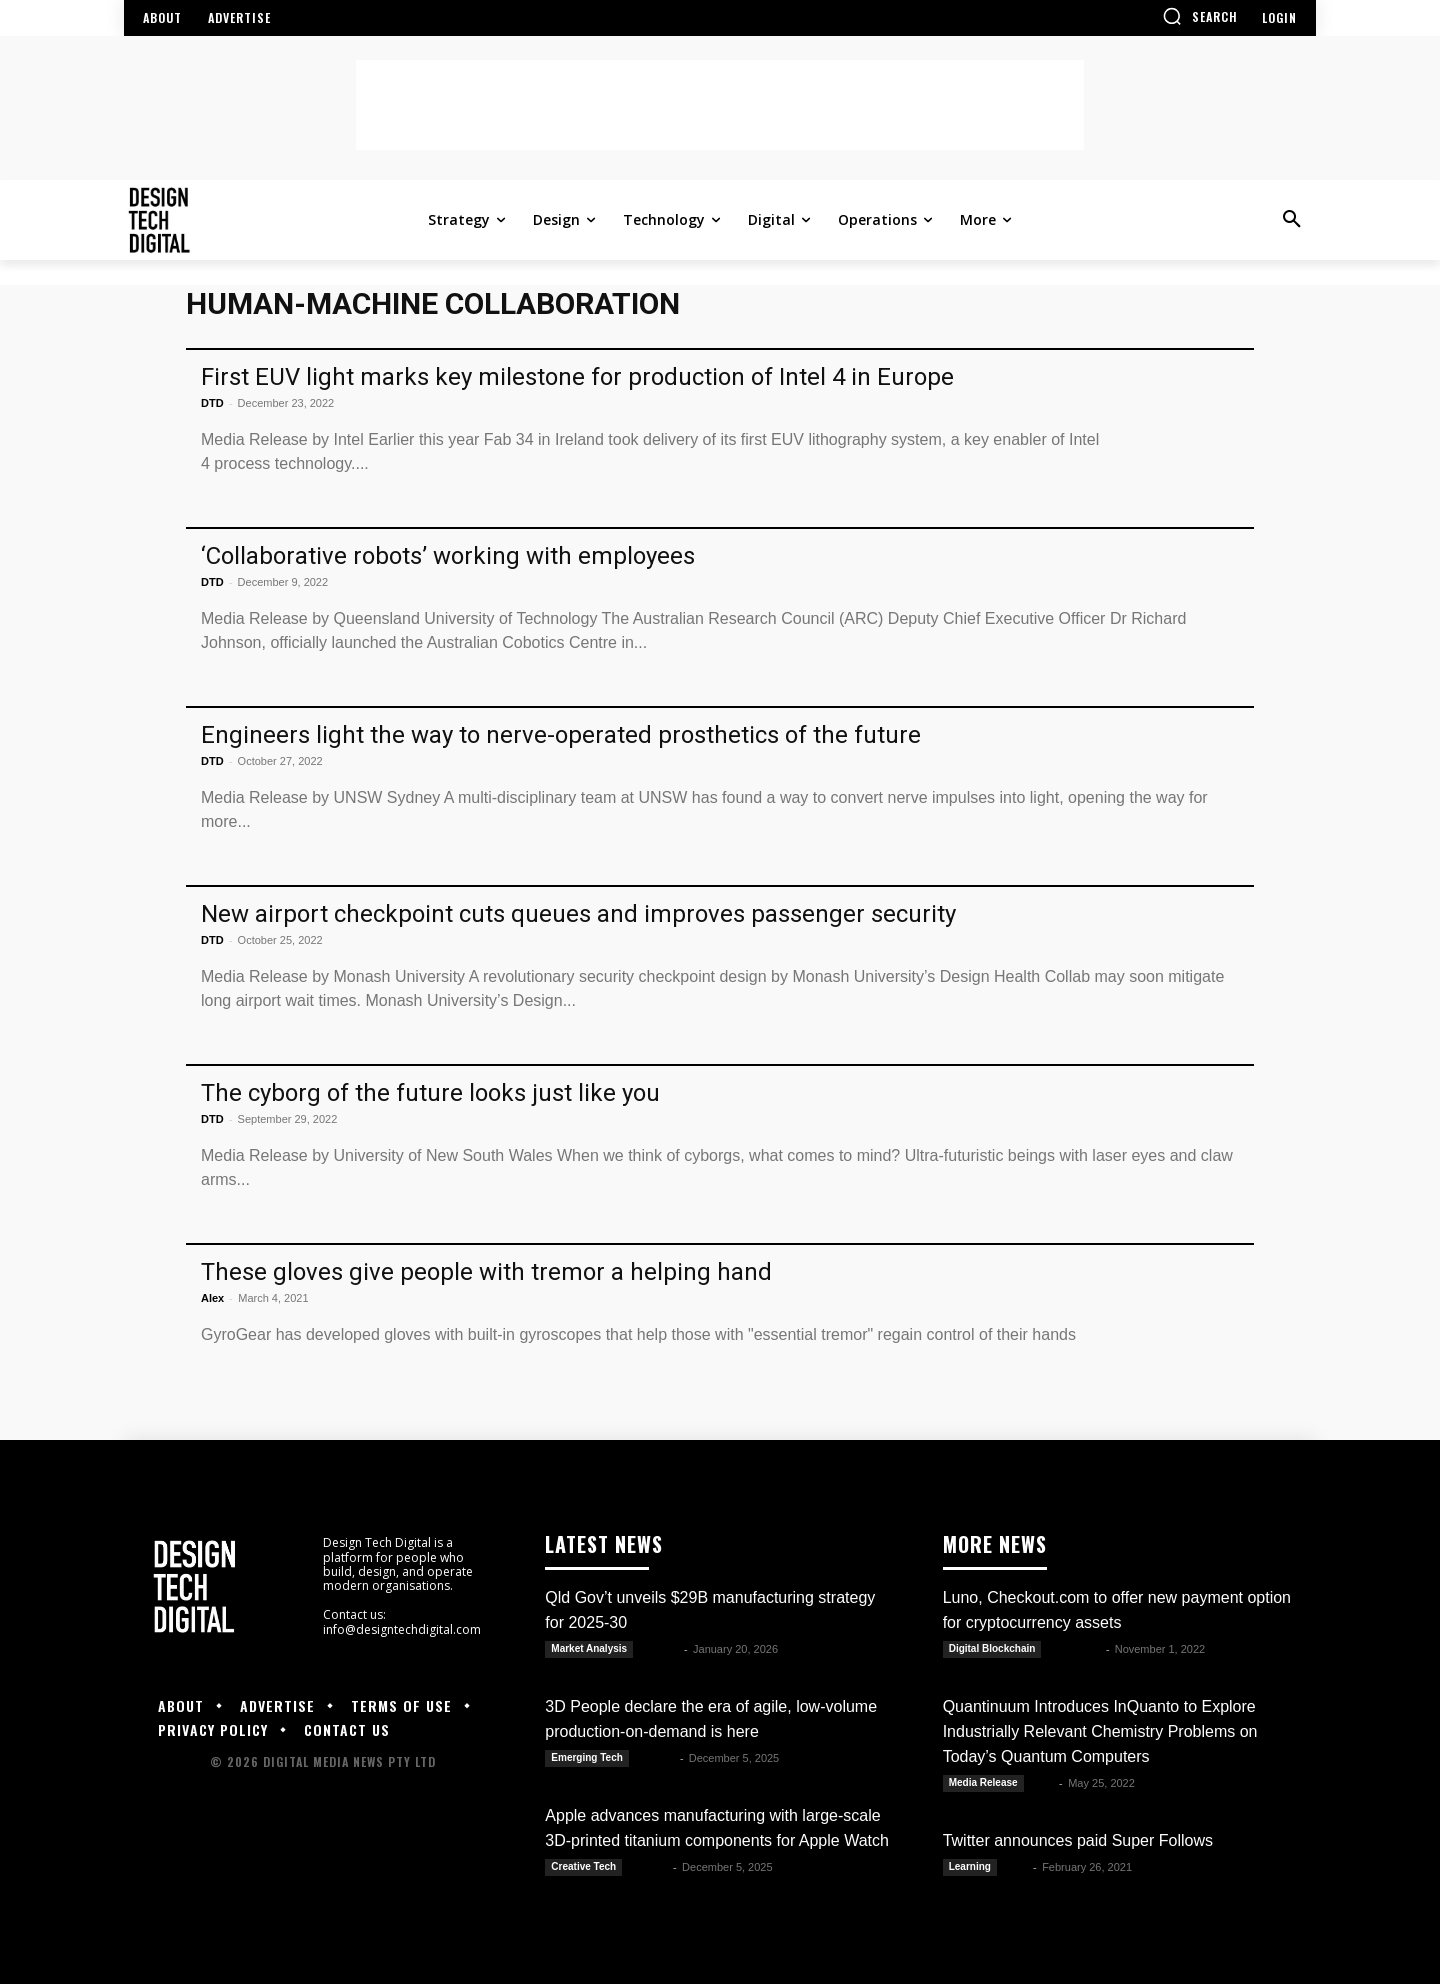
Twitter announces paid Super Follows (1078, 1840)
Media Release (983, 1782)
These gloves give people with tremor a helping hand (486, 1272)
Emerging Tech (587, 1757)
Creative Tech (583, 1866)
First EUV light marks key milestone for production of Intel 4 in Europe (577, 377)
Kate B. (660, 1649)
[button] (1200, 16)
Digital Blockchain (992, 1648)
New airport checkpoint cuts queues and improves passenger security (578, 914)
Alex (212, 1298)
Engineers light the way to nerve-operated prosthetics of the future (561, 735)
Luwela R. (1074, 1649)
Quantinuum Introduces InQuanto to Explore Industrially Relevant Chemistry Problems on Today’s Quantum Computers (1100, 1731)
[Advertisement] (720, 105)
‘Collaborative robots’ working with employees (448, 556)
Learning (970, 1866)
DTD (212, 403)
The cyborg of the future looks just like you (430, 1093)
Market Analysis (589, 1648)
